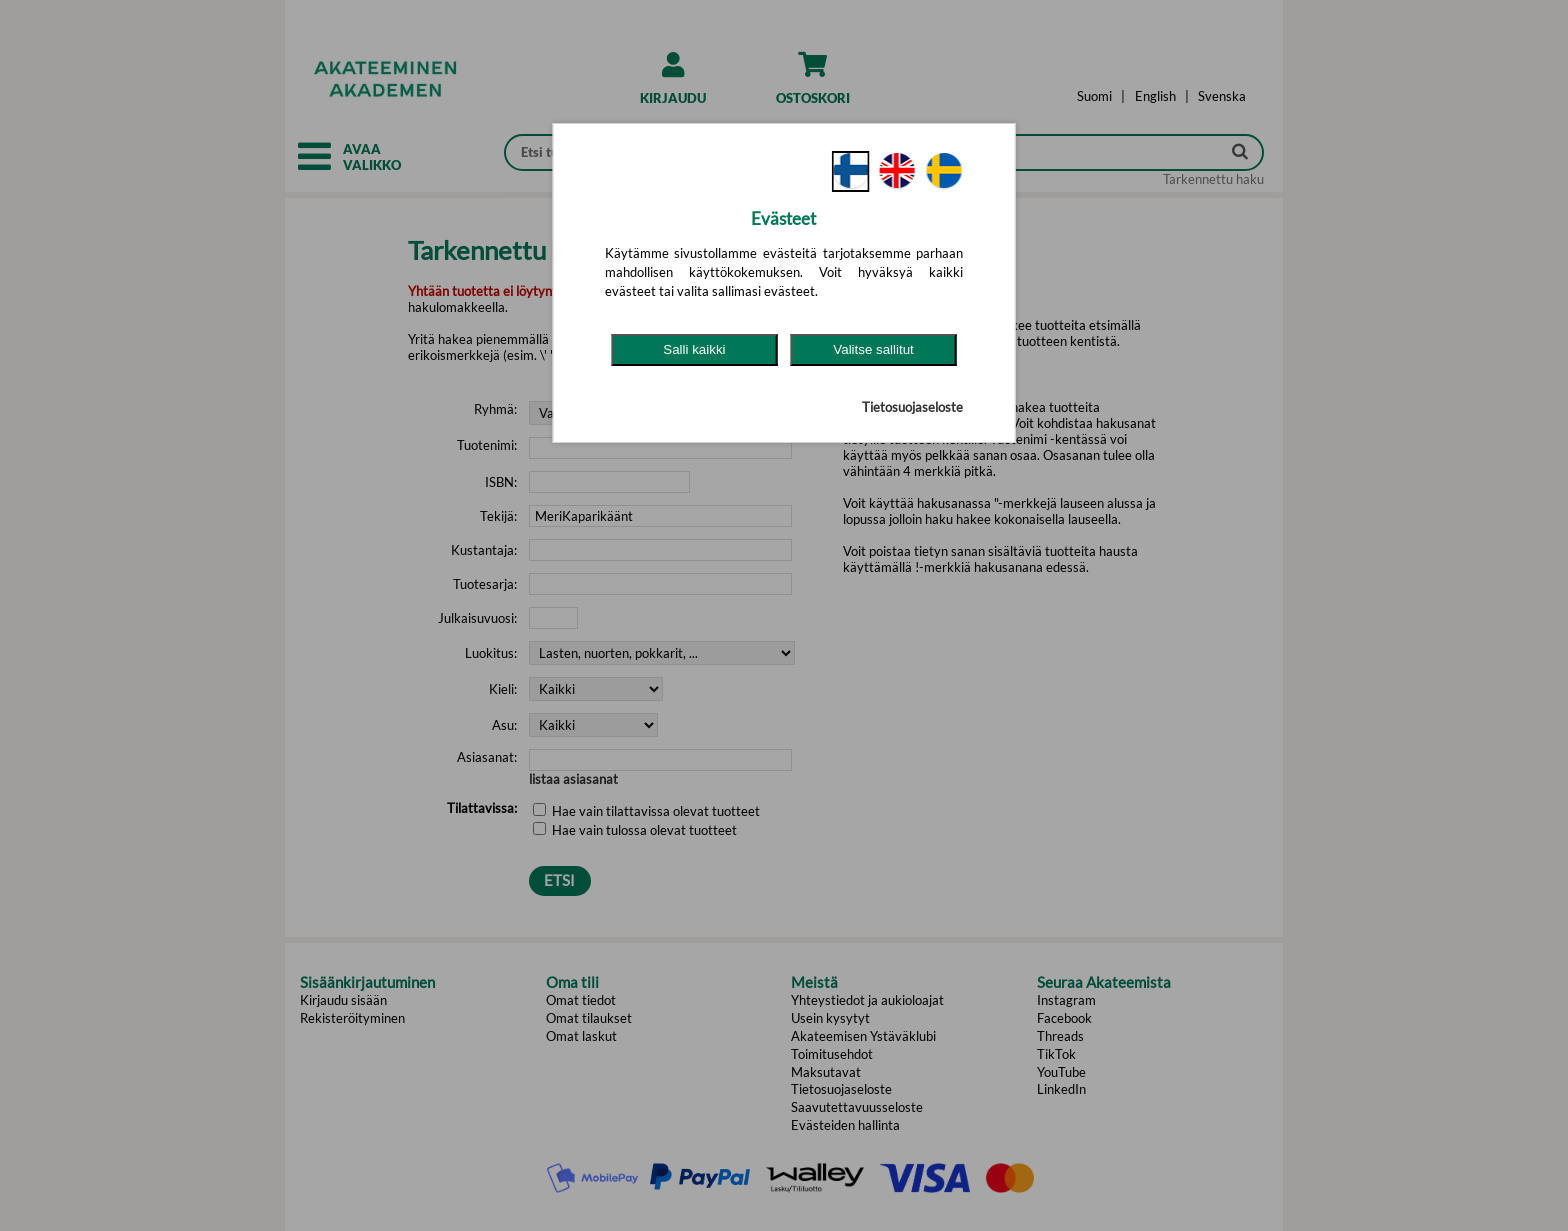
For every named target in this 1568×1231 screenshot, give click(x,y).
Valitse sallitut (873, 349)
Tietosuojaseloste (912, 407)
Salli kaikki (694, 349)
